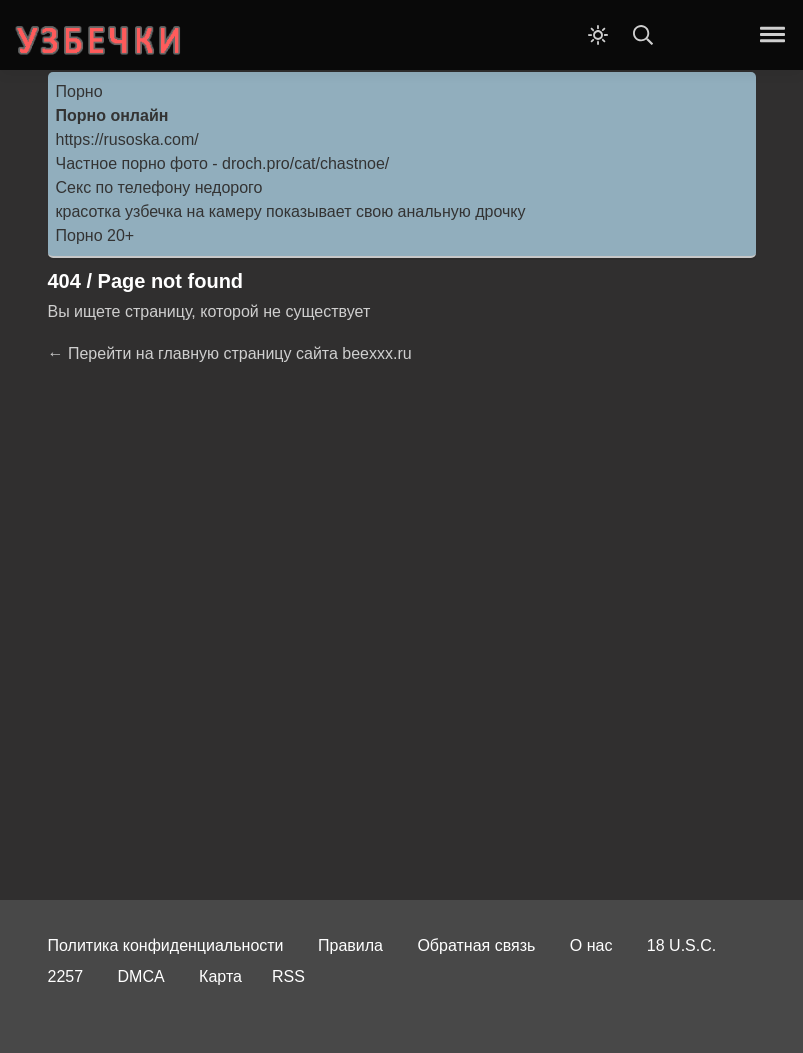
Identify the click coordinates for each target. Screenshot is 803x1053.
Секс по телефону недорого (159, 187)
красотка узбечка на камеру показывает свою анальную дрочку (291, 211)
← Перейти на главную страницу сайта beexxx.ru (230, 353)
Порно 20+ (95, 235)
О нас (591, 945)
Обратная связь (476, 945)
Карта (220, 976)
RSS (288, 976)
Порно (79, 91)
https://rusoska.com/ (127, 139)
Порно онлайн (112, 115)
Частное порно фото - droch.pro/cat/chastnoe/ (223, 163)
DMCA (141, 976)
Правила (350, 945)
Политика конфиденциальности (166, 945)
